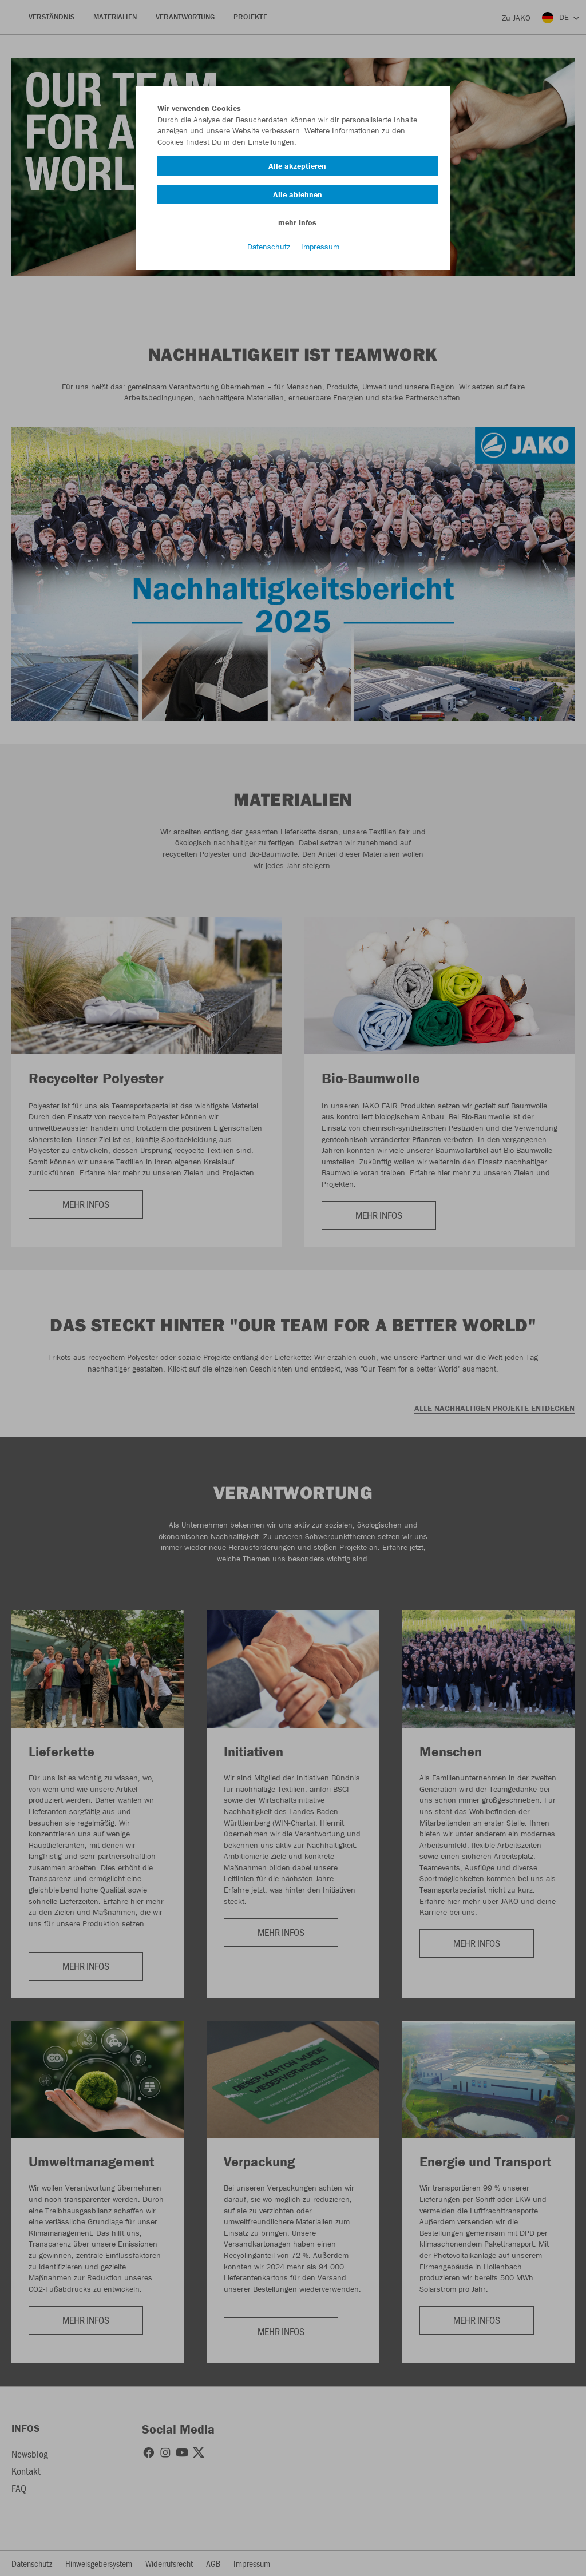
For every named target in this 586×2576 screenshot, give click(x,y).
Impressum (320, 246)
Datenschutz (268, 246)
